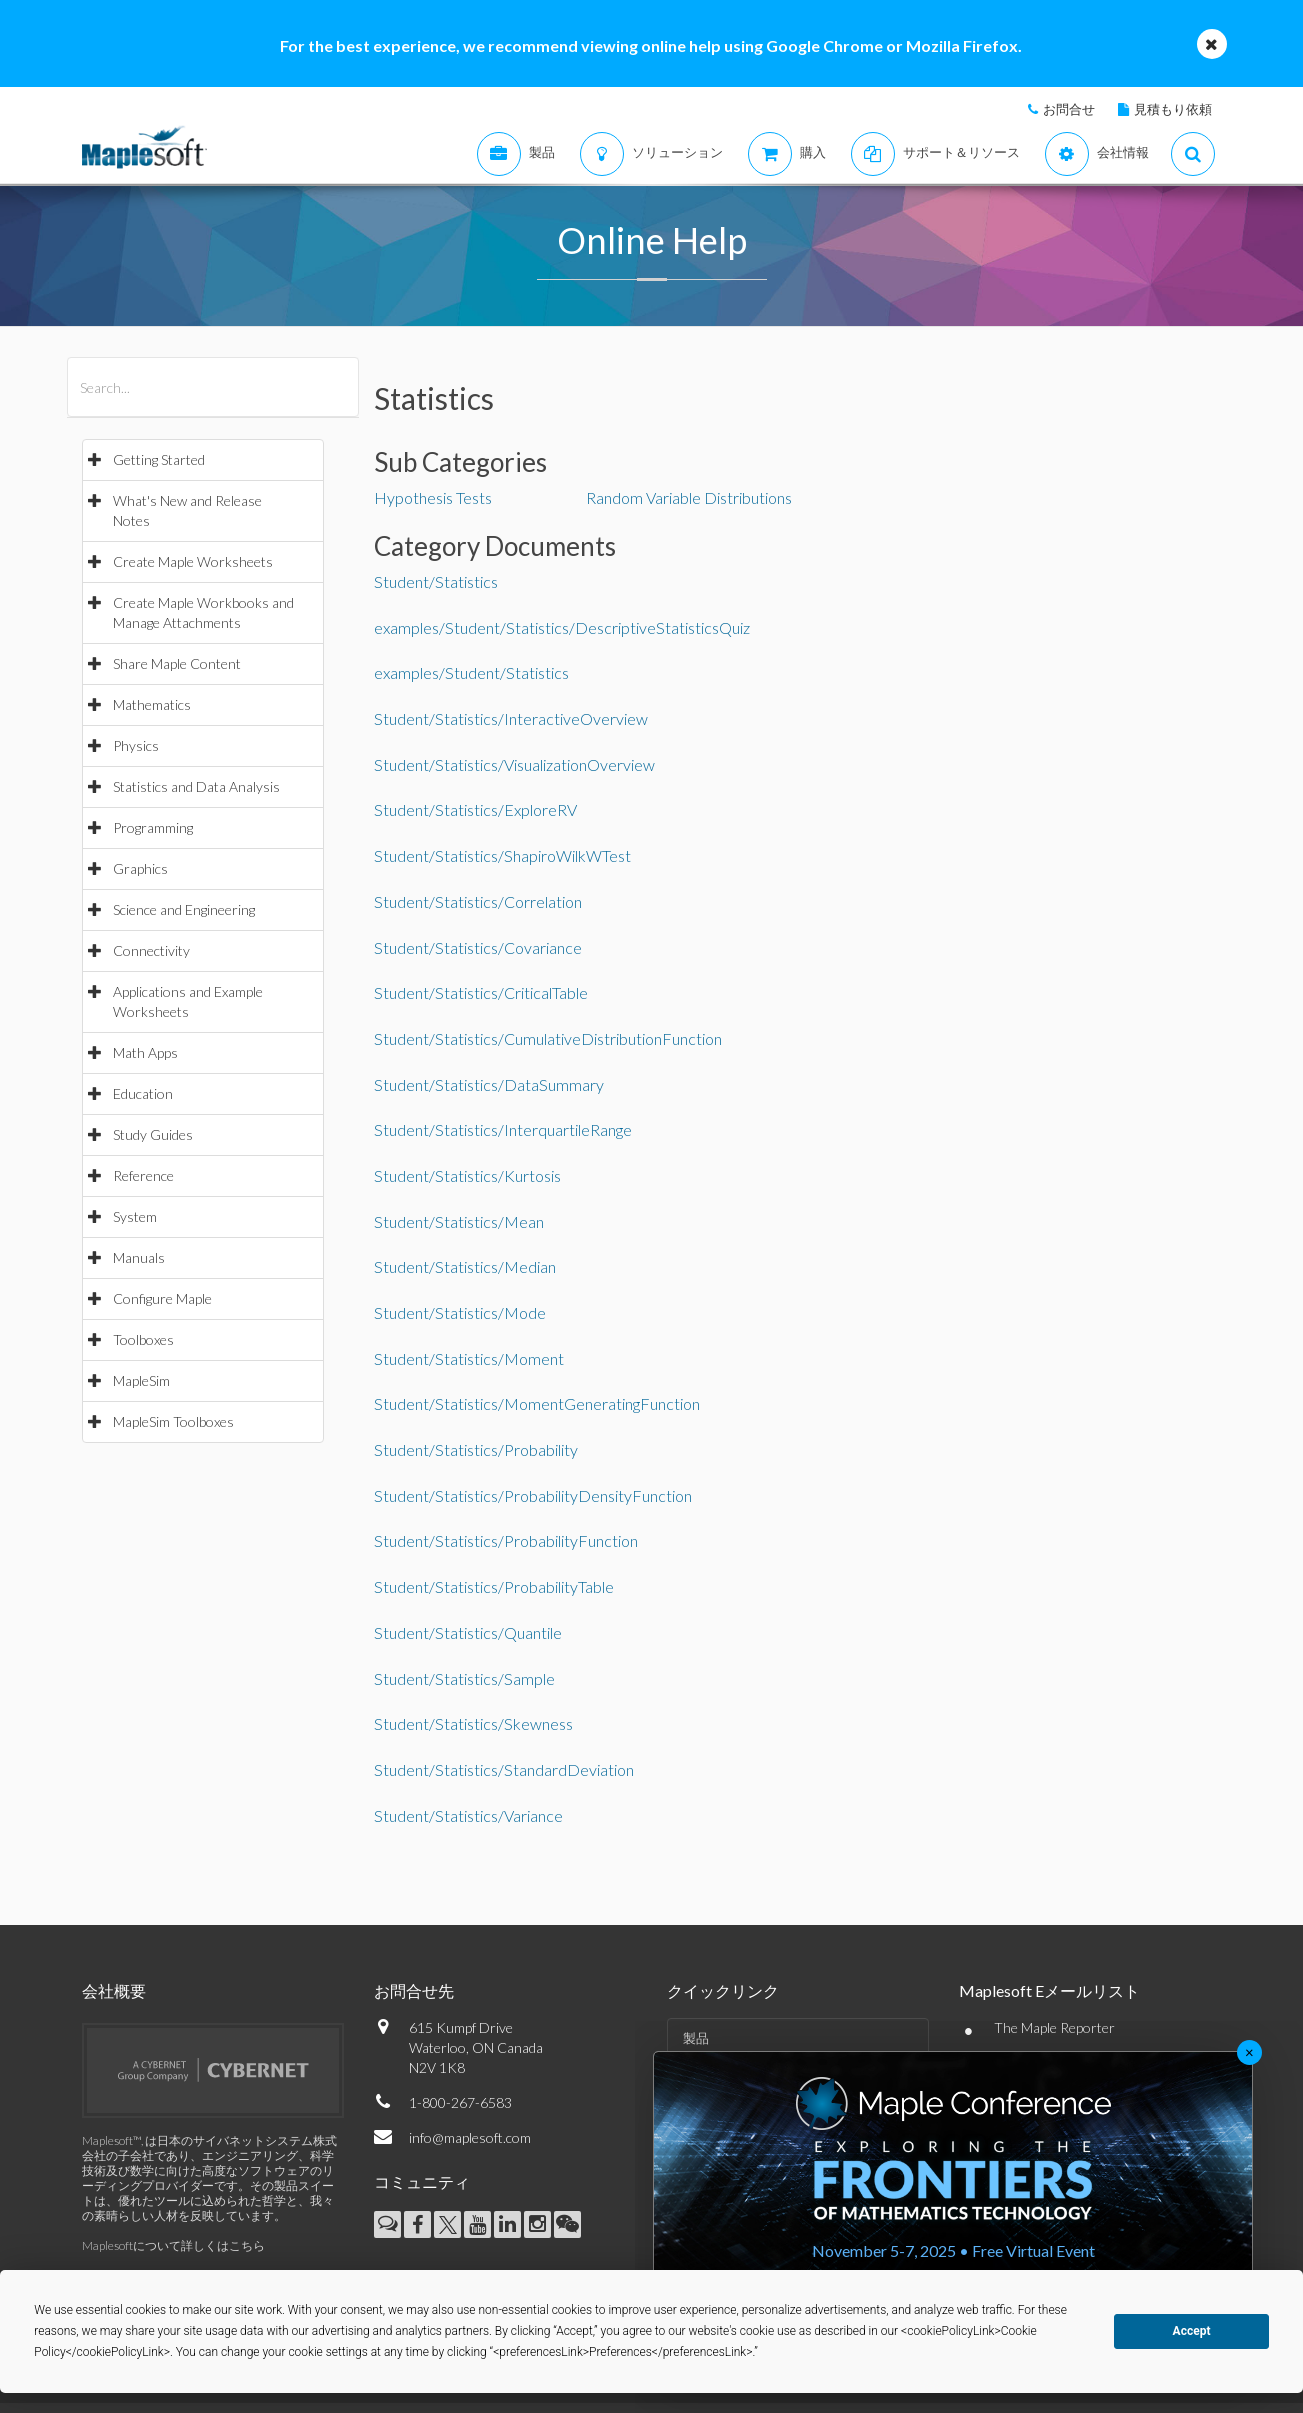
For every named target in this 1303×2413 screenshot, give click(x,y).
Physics (136, 745)
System (135, 1216)
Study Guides (153, 1134)
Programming (153, 827)
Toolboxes (143, 1339)
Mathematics (152, 704)
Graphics (140, 868)
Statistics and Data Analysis (196, 786)
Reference (143, 1175)
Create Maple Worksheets (193, 561)
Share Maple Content (177, 663)
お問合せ (1069, 109)
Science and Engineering (184, 909)
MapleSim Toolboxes (173, 1421)
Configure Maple (162, 1298)
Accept (1192, 2331)
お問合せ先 (414, 1990)
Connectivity (151, 950)
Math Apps (145, 1052)
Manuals (139, 1257)
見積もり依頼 (1173, 109)
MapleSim (141, 1380)
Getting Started (159, 459)
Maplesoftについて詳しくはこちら (173, 2245)
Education (143, 1093)
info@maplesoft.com (470, 2137)
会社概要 (114, 1990)
